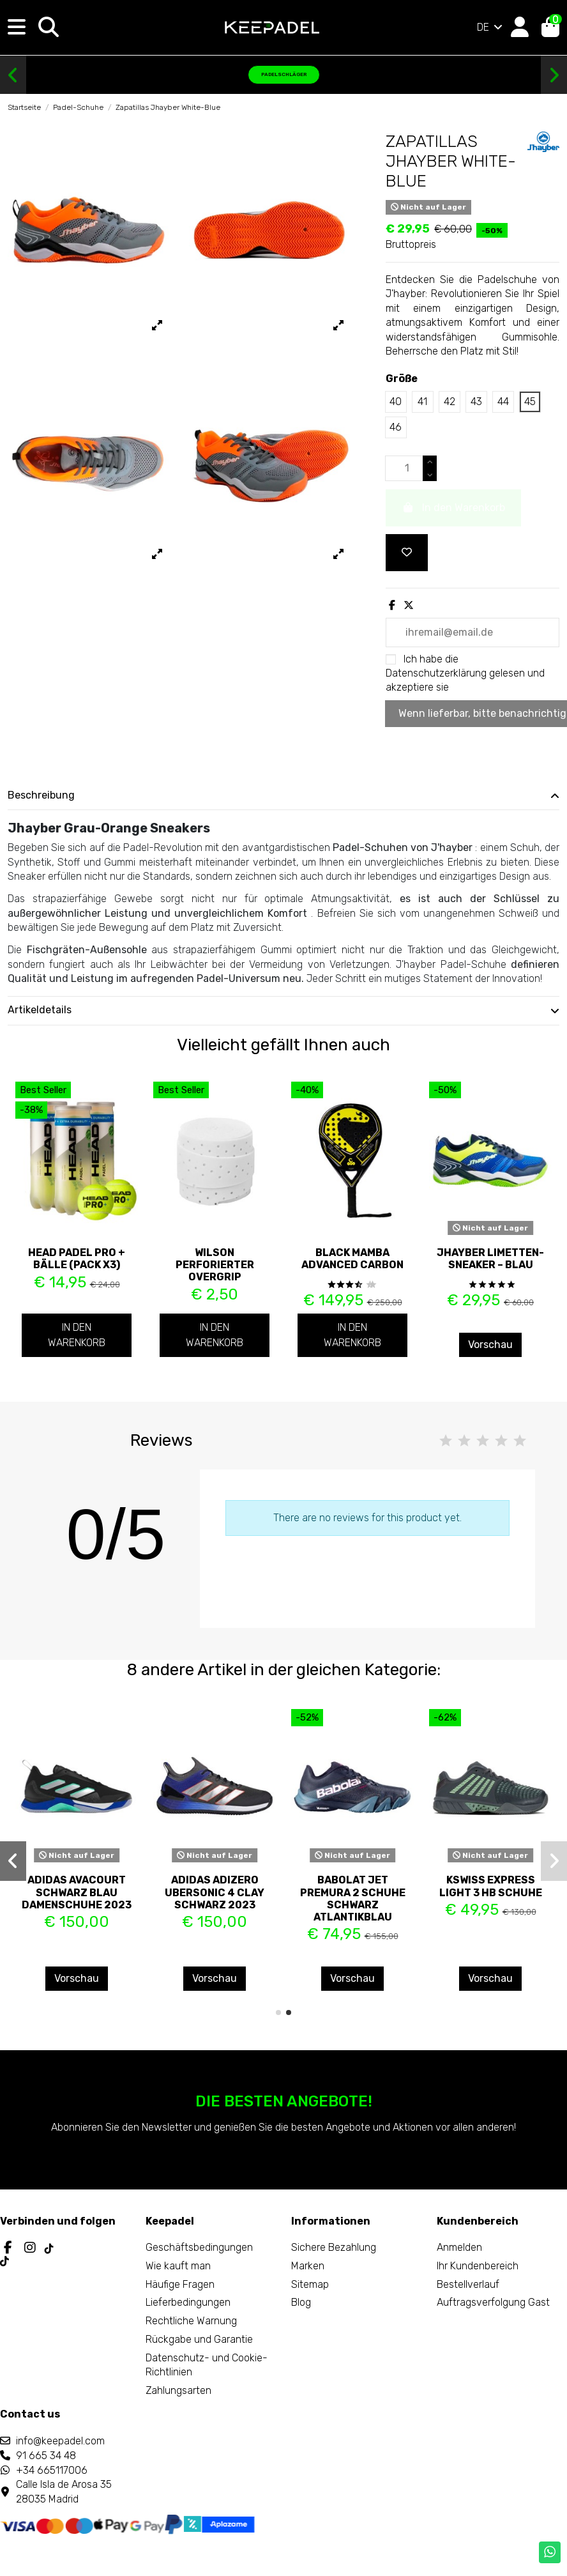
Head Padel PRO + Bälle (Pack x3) (76, 1258)
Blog (301, 2302)
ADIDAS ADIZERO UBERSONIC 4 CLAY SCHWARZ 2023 (214, 1892)
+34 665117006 (51, 2470)
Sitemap (310, 2284)
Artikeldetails (283, 1010)
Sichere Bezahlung (333, 2247)
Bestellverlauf (468, 2284)
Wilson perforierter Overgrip (215, 1264)
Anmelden (459, 2247)
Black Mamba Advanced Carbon (352, 1258)
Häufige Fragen (180, 2284)
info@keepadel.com (60, 2441)
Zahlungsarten (178, 2390)
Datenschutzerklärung (436, 673)
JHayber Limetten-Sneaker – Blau (490, 1258)
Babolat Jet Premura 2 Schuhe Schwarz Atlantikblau (352, 1898)
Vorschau (490, 1344)
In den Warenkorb (76, 1335)
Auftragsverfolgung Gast (493, 2302)
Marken (307, 2266)
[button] (13, 75)
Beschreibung (283, 795)
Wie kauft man (178, 2266)
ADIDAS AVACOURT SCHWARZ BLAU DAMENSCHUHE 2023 (77, 1892)
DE (490, 27)
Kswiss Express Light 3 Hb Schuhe (490, 1886)
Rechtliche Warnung (191, 2321)
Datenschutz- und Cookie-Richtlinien (207, 2365)
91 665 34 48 (46, 2456)
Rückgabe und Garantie (199, 2339)
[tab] (283, 796)
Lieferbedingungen (188, 2302)
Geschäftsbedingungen (199, 2247)
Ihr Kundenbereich (477, 2266)
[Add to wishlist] (407, 552)
